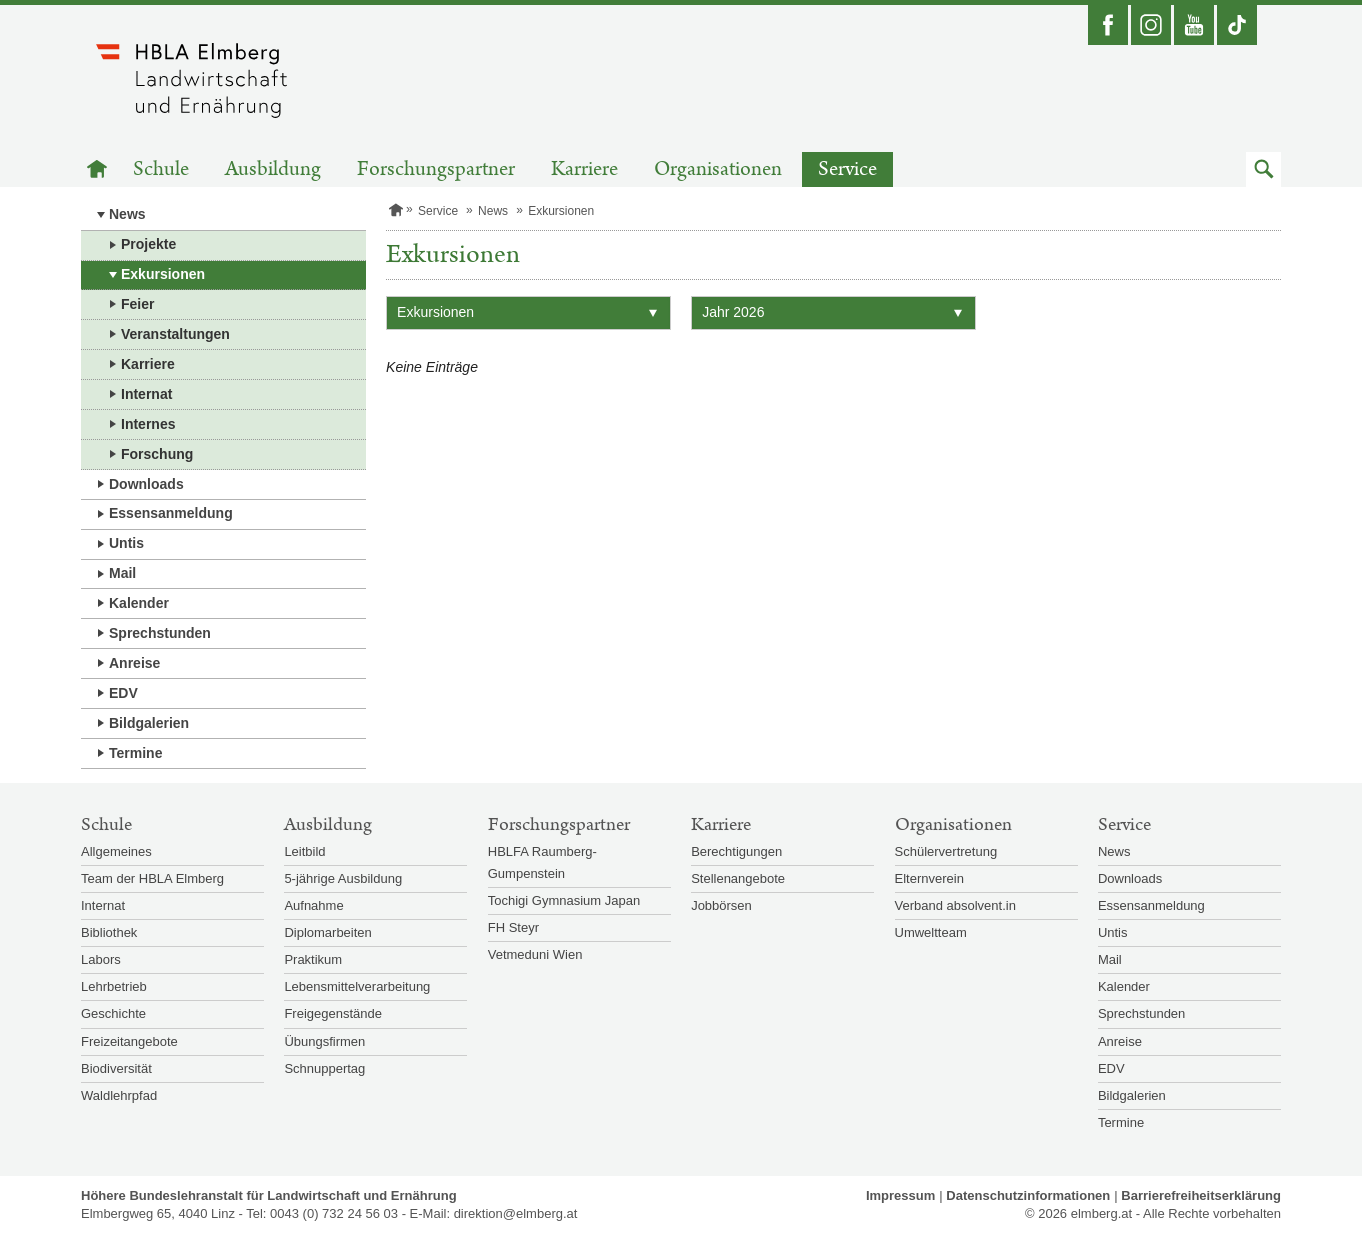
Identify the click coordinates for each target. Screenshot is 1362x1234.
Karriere (584, 169)
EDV (123, 693)
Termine (135, 753)
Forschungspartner (436, 169)
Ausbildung (273, 169)
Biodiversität (116, 1068)
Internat (146, 394)
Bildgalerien (149, 723)
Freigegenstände (333, 1013)
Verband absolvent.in (955, 905)
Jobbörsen (721, 905)
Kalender (139, 603)
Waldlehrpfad (119, 1095)
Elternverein (929, 878)
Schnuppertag (324, 1068)
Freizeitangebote (129, 1041)
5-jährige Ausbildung (343, 878)
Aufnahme (313, 905)
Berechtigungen (736, 851)
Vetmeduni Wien (535, 954)
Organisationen (718, 169)
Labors (101, 959)
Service (847, 169)
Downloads (146, 484)
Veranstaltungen (175, 334)
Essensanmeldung (171, 513)
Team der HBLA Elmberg (152, 878)
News (127, 214)
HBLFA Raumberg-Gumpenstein (542, 862)
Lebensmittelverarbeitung (357, 986)
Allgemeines (116, 851)
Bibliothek (109, 932)
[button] (1263, 169)
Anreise (134, 663)
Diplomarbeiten (327, 932)
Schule (161, 169)
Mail (122, 573)
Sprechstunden (160, 633)
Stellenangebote (738, 878)
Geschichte (113, 1013)
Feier (137, 304)
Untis (126, 543)
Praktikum (313, 959)
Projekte (148, 244)
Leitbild (304, 851)
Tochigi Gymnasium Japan (564, 900)
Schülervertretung (946, 851)
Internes (148, 424)
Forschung (157, 454)
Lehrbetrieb (114, 986)
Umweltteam (931, 932)
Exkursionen (163, 274)
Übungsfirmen (324, 1041)
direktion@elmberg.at (516, 1213)
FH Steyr (513, 927)
